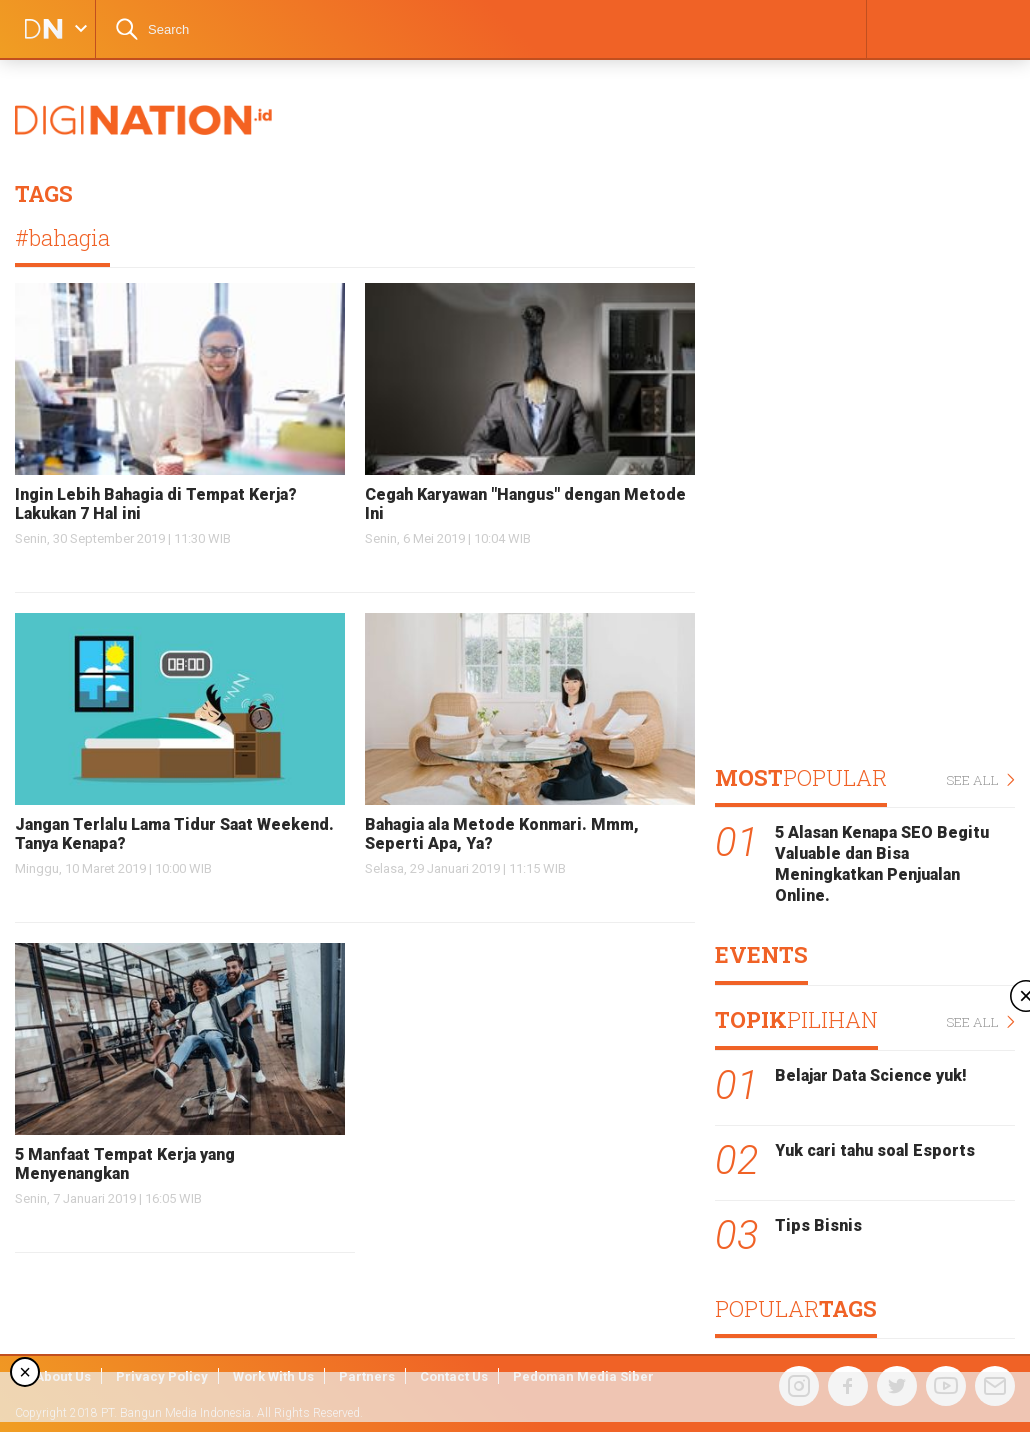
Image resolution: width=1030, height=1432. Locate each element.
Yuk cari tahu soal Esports (875, 1150)
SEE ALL (980, 780)
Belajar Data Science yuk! (871, 1075)
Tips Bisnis (818, 1225)
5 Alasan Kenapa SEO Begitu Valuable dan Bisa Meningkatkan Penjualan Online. (882, 863)
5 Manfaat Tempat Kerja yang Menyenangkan (125, 1164)
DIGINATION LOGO (37, 29)
